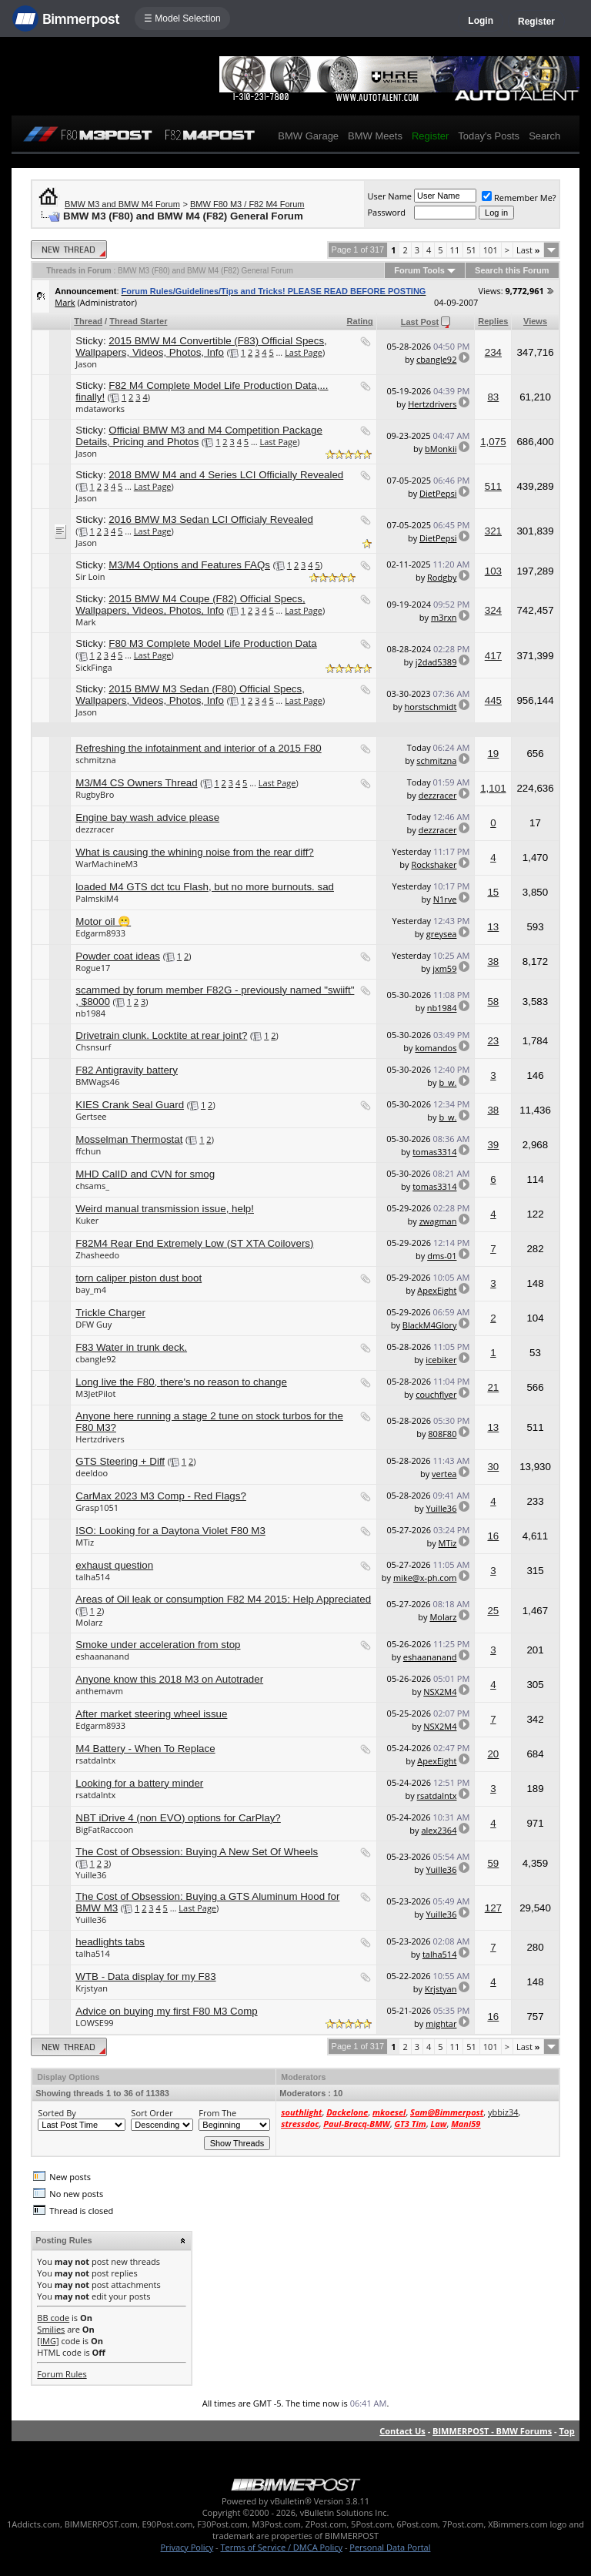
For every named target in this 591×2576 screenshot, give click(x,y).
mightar (441, 2023)
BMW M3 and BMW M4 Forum (122, 204)
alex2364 (438, 1830)
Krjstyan (91, 1988)
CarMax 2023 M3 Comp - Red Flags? (160, 1496)
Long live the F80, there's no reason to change (180, 1382)
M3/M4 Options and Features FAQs (189, 565)
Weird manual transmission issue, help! (164, 1208)
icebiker (441, 1359)
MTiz (84, 1542)
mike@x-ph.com (425, 1577)
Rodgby (441, 577)
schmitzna (95, 759)
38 (493, 961)
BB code (53, 2317)
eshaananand (102, 1656)
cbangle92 (436, 359)
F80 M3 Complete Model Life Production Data (212, 643)
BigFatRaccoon (104, 1829)
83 (493, 397)
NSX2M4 (439, 1691)
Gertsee (90, 1116)
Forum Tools (419, 270)
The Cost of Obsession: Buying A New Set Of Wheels (196, 1851)
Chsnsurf (93, 1047)
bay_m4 (90, 1289)
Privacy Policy (187, 2547)
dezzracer (438, 795)
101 (490, 250)
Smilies (51, 2329)
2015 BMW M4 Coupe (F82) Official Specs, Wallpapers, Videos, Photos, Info (190, 604)
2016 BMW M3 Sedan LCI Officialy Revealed (211, 519)
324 (493, 610)
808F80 (442, 1433)
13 (493, 927)
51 (471, 250)
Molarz (88, 1622)
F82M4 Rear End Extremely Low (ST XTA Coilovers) (194, 1243)
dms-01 (441, 1255)
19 (493, 753)
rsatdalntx (95, 1760)
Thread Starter (138, 321)
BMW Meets (375, 136)
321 (493, 531)
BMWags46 (97, 1081)
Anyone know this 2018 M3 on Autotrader (169, 1679)
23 (493, 1041)
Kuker (86, 1220)
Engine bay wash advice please (147, 817)
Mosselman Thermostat (128, 1139)
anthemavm (99, 1691)
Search (544, 136)
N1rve (445, 899)
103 (493, 571)
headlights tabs (110, 1942)
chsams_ (92, 1185)
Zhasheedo (97, 1255)
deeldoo (91, 1473)
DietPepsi (437, 493)
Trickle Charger (110, 1312)
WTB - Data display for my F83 (145, 1976)
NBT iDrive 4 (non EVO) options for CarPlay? (177, 1818)
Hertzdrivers (432, 404)
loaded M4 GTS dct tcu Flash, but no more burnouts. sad (204, 887)
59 (493, 1863)
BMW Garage (308, 136)
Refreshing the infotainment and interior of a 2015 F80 (198, 748)
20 (493, 1754)
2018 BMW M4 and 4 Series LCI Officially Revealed (226, 475)
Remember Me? (519, 197)
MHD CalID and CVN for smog (145, 1174)
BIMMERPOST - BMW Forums (492, 2431)
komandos (435, 1048)
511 (493, 486)
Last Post (420, 322)
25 (493, 1610)
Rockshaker (433, 864)
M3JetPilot (95, 1393)
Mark (65, 302)
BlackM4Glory (429, 1325)
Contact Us (402, 2431)
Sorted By (56, 2113)
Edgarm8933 (100, 933)
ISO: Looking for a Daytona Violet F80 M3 (170, 1530)
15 (493, 892)
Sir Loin (90, 576)
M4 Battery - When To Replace (145, 1748)
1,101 (493, 788)
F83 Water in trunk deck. (131, 1347)
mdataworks (100, 408)
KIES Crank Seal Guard (129, 1104)
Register (536, 21)
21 (493, 1387)
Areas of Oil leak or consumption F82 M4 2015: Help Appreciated (223, 1599)
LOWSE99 (94, 2022)
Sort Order (151, 2113)
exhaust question (114, 1565)
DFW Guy (93, 1324)
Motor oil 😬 (103, 921)
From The (217, 2113)
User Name (389, 196)
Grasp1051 (97, 1507)
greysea (441, 934)
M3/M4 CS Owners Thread (136, 783)
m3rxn (443, 617)
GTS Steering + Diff (120, 1461)
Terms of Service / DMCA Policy (281, 2547)
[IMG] (47, 2341)
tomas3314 (434, 1151)
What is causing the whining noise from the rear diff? (194, 852)
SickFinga (93, 667)
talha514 (92, 1577)
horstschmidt (431, 706)
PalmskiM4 (97, 898)
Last (528, 250)
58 (493, 1001)
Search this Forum (512, 270)
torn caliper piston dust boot (138, 1278)
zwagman (438, 1221)
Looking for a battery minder (139, 1783)
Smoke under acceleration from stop (157, 1644)
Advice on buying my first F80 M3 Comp (166, 2011)
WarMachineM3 (106, 863)
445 (493, 700)
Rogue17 (92, 967)
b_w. (447, 1082)
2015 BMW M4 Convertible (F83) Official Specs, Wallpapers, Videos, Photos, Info (200, 346)
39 (493, 1145)
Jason (86, 364)
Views (535, 321)
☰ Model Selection (182, 18)
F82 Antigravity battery (126, 1070)
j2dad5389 (436, 662)
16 (493, 1536)
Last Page (303, 352)
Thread (88, 321)
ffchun (88, 1151)
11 (455, 250)
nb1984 (90, 1013)
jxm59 (444, 968)
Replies (493, 321)
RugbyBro (94, 794)
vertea (444, 1473)
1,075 (493, 441)
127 (493, 1908)
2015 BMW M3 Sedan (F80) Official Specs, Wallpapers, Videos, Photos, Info (190, 694)
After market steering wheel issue (151, 1714)
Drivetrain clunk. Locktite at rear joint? (161, 1035)
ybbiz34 (503, 2112)
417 (493, 656)
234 (493, 352)
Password (386, 212)
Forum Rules (61, 2374)
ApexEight (436, 1290)
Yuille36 (441, 1508)
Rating (360, 321)
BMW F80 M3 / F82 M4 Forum (247, 204)
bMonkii (440, 448)
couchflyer (436, 1394)
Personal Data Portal (389, 2547)
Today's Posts (488, 136)
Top (566, 2431)
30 (493, 1466)
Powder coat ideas (117, 956)
